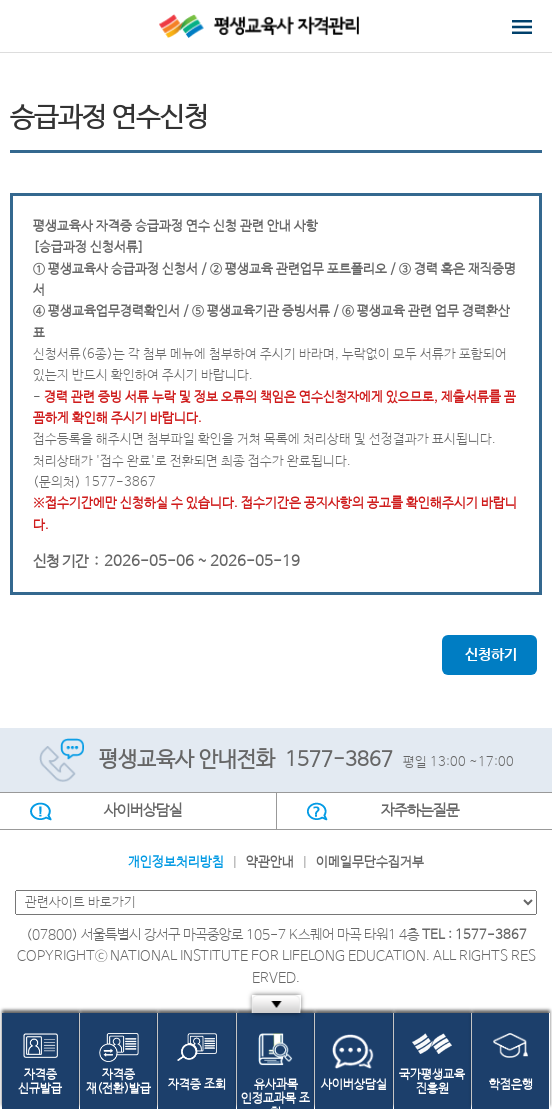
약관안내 (270, 862)
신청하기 (491, 655)
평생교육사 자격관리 (276, 26)
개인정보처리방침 (176, 862)
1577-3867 (339, 760)
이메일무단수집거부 (370, 862)
